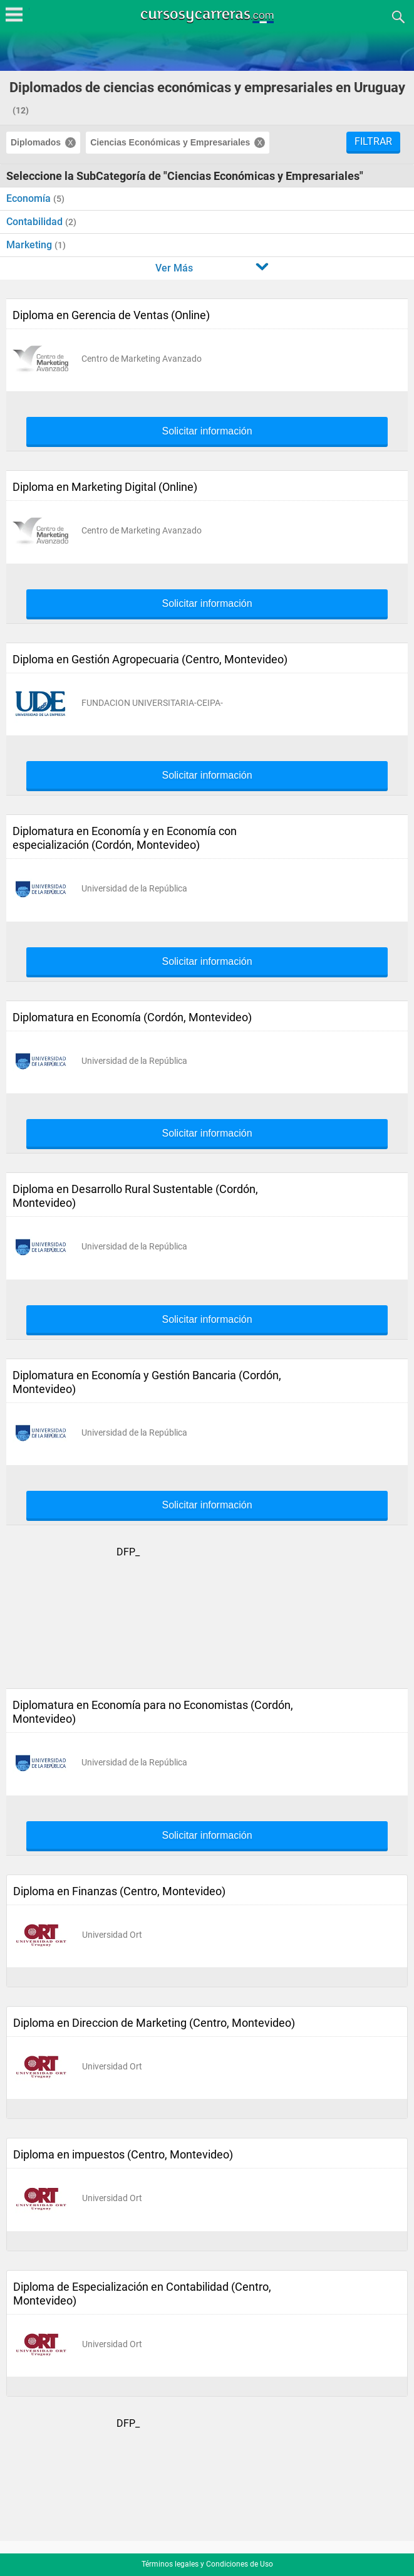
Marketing (30, 245)
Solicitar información (207, 431)
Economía (29, 198)
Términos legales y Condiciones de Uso (207, 2564)
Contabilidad (35, 222)
